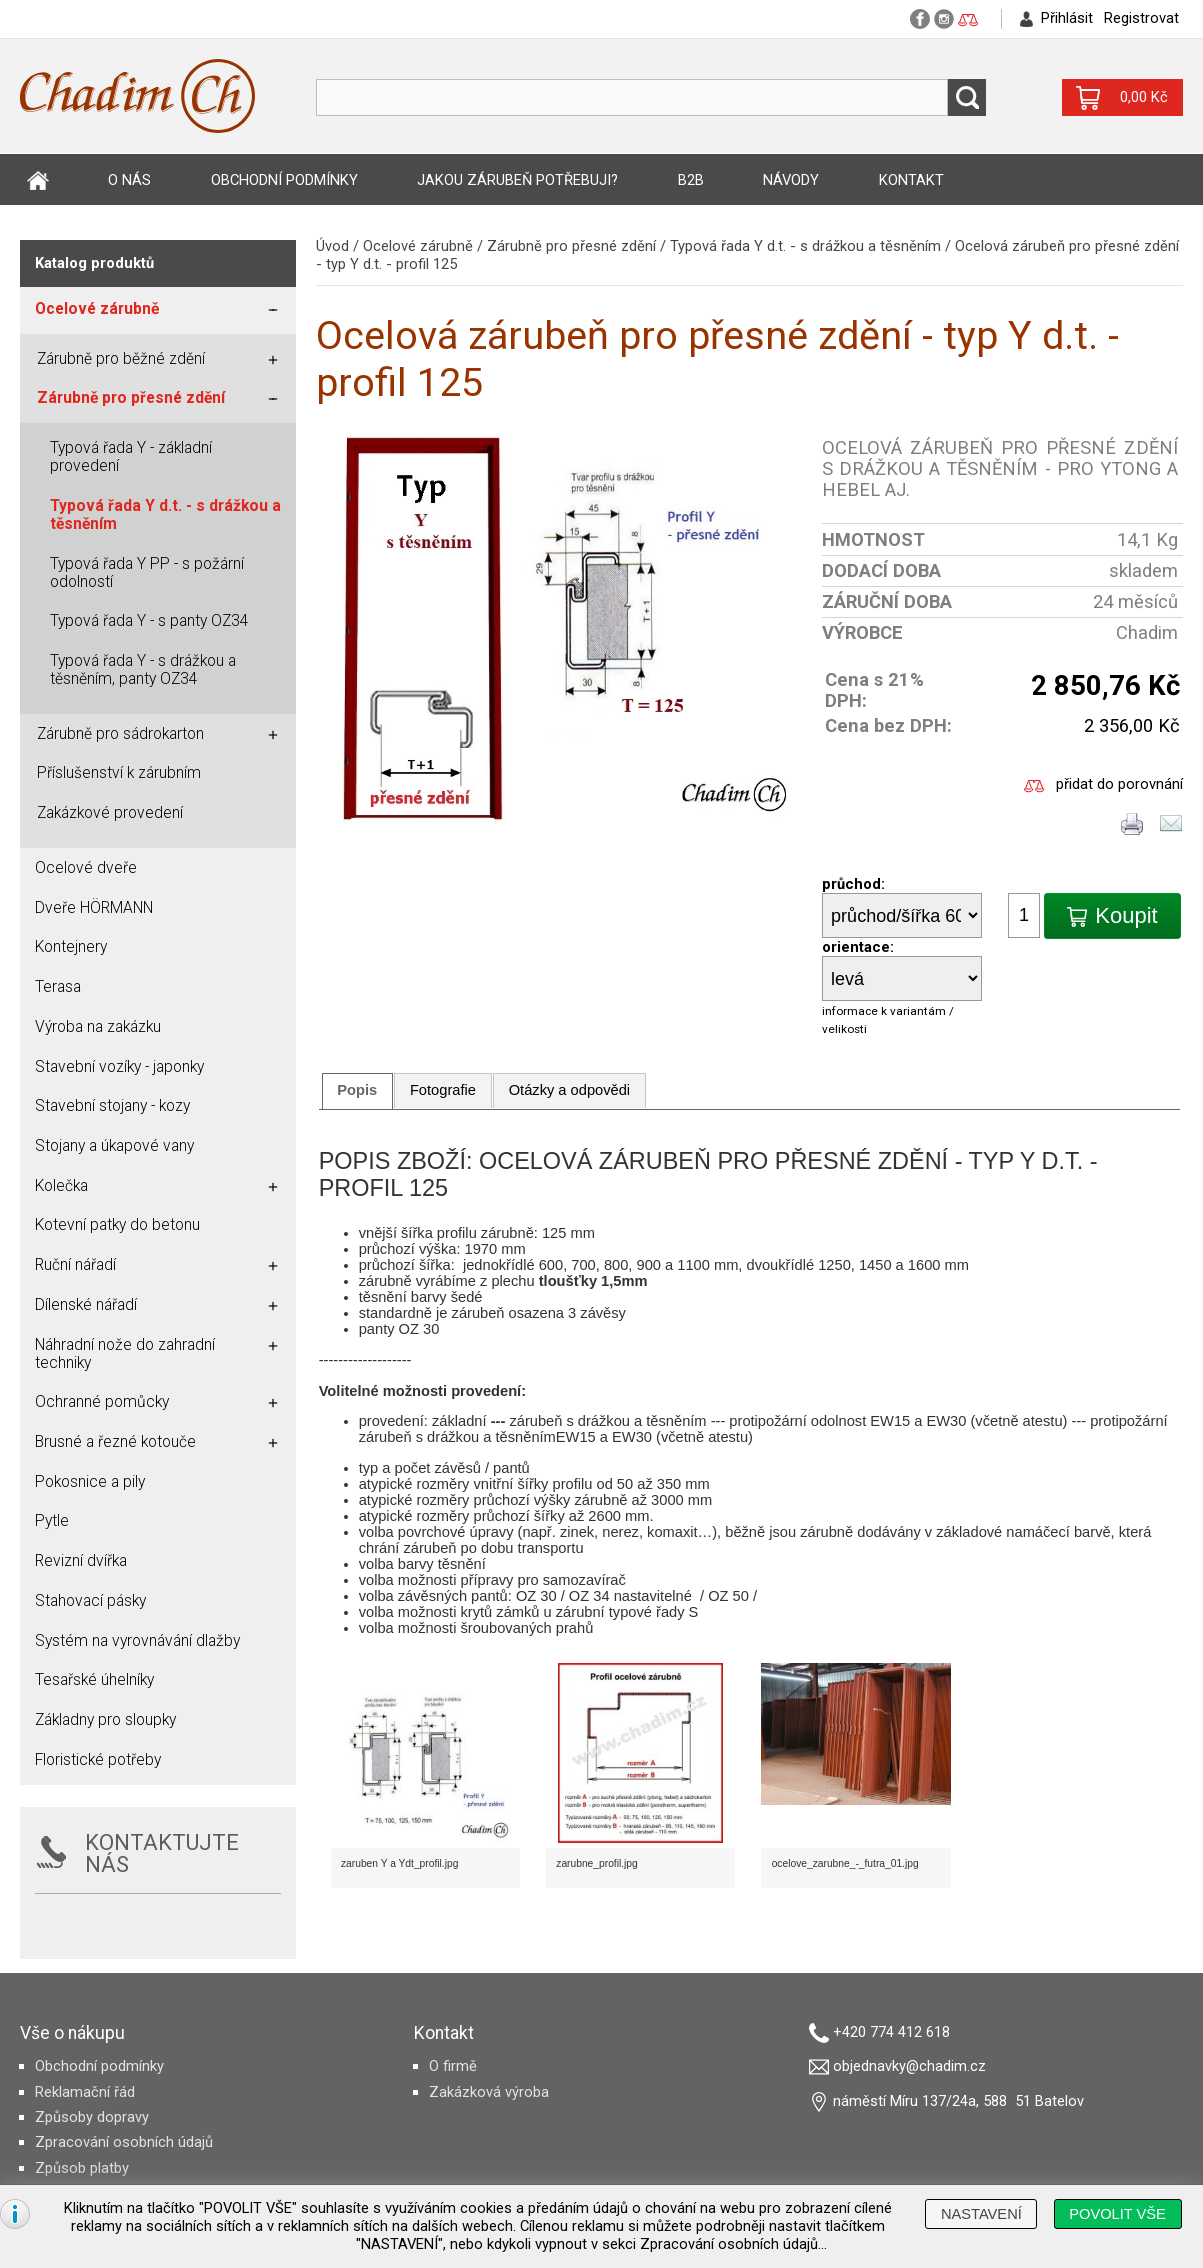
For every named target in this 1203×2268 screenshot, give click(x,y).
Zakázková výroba (489, 2092)
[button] (1112, 916)
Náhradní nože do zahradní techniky (125, 1354)
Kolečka (61, 1186)
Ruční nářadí (75, 1265)
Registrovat (1141, 18)
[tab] (357, 1091)
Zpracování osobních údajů (124, 2142)
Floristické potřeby (98, 1760)
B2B (691, 180)
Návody (791, 180)
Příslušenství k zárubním (119, 773)
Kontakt (911, 180)
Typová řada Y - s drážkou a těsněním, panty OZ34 (143, 670)
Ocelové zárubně (418, 246)
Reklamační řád (85, 2092)
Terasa (58, 987)
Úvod (38, 180)
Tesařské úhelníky (94, 1680)
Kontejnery (71, 947)
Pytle (52, 1521)
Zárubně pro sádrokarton (120, 734)
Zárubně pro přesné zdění (571, 246)
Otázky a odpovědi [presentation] (569, 1090)
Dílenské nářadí (86, 1305)
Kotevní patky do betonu (117, 1225)
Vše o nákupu (72, 2033)
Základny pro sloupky (105, 1720)
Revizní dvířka (81, 1561)
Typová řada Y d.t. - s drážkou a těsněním (805, 246)
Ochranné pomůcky (102, 1402)
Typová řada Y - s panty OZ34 (149, 621)
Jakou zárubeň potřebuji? (517, 180)
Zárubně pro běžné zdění (121, 359)
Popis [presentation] (357, 1090)
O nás (129, 180)
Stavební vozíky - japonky (119, 1067)
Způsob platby (82, 2168)
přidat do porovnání (1119, 784)
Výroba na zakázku (98, 1027)
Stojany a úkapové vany (114, 1146)
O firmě (453, 2066)
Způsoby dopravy (92, 2117)
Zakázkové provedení (110, 813)
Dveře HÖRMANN (94, 908)
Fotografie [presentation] (443, 1090)
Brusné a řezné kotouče (115, 1442)
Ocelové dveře (86, 868)
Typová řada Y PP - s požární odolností (147, 573)
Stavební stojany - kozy (112, 1106)
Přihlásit (1067, 18)
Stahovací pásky (90, 1601)
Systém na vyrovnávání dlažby (137, 1641)
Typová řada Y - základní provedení (131, 457)
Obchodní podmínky (284, 180)
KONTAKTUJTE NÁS (162, 1853)
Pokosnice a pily (90, 1482)
